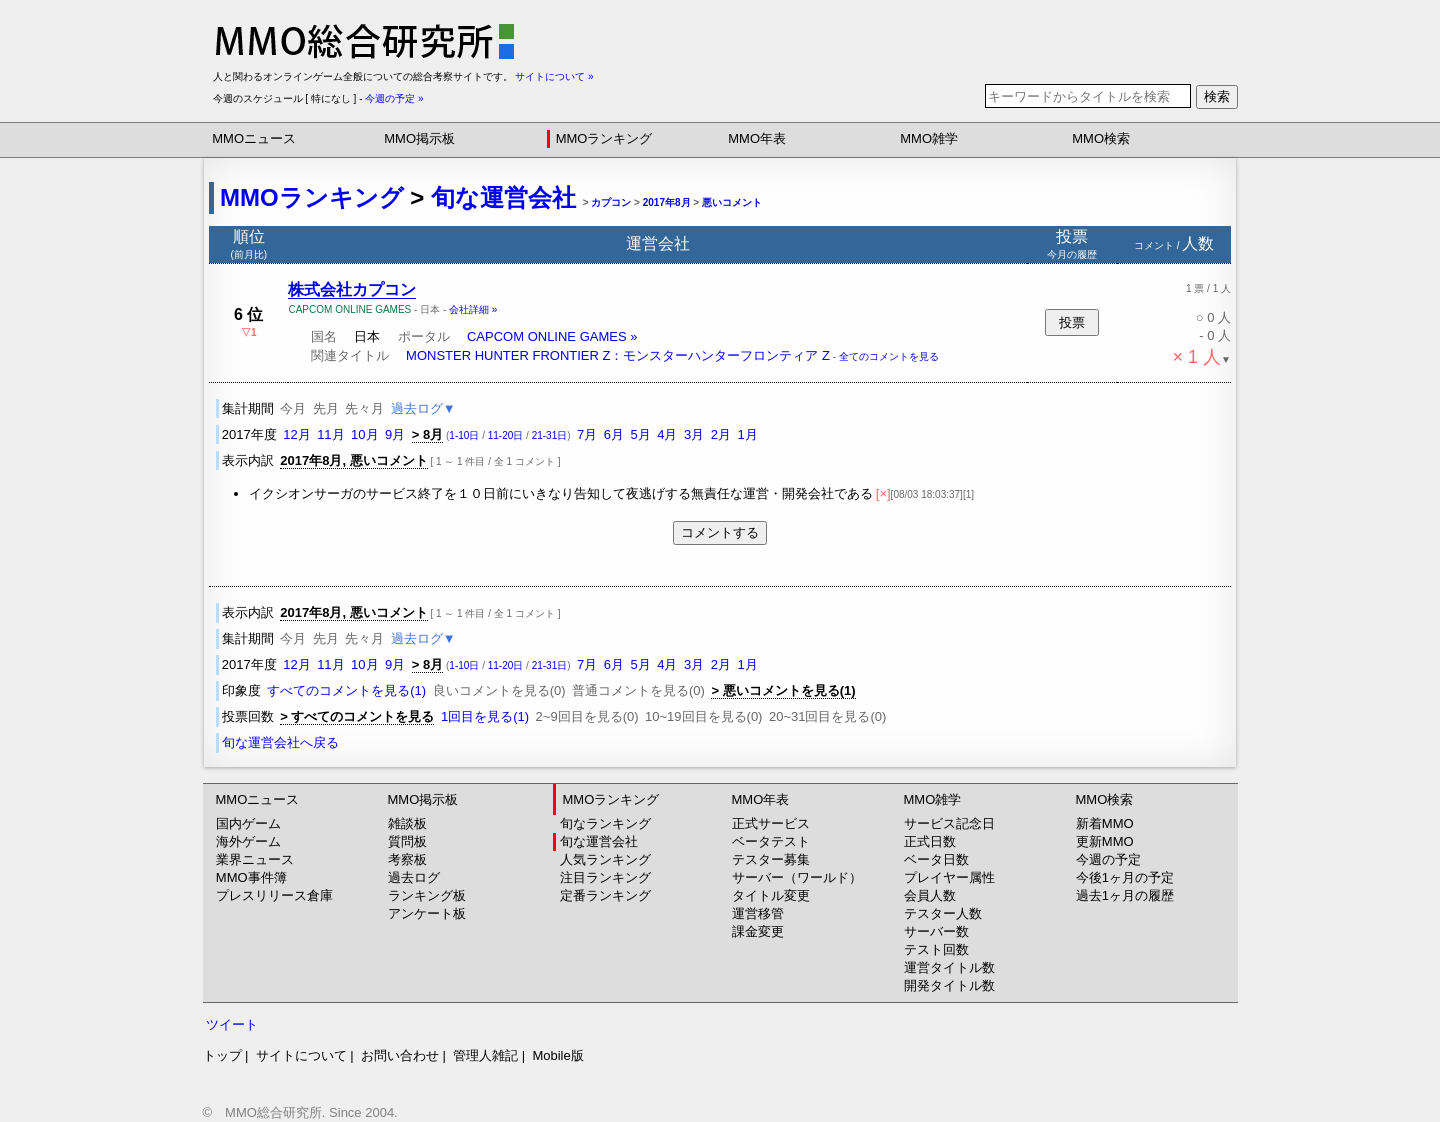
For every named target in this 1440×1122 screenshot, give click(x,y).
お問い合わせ (400, 1055)
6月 (614, 434)
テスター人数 (943, 913)
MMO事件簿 (251, 877)
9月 (395, 434)
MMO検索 (1101, 138)
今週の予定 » (394, 98)
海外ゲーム (248, 841)
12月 (296, 434)
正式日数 (930, 841)
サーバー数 (936, 931)
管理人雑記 (485, 1055)
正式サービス (771, 823)
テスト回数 (936, 949)
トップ (222, 1055)
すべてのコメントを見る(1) (346, 690)
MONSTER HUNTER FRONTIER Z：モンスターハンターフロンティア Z (618, 355)
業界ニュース (255, 859)
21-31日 (550, 435)
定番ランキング (605, 895)
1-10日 (464, 435)
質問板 (407, 841)
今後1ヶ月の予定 (1125, 877)
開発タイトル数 (949, 985)
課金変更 (758, 931)
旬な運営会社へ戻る (280, 742)
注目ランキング (605, 877)
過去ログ (414, 877)
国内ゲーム (248, 823)
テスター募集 (771, 859)
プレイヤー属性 (949, 877)
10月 (364, 434)
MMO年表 (757, 138)
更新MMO (1105, 841)
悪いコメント (732, 202)
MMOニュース (254, 138)
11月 (330, 434)
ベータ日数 (936, 859)
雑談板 (407, 823)
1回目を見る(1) (485, 716)
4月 (667, 434)
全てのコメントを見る (889, 356)
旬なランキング (605, 823)
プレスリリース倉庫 (274, 895)
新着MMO (1105, 823)
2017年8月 (667, 202)
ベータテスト (771, 841)
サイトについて (301, 1055)
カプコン (611, 202)
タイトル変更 (771, 895)
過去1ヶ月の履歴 (1125, 895)
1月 (747, 434)
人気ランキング (605, 859)
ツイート (232, 1024)
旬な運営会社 (503, 197)
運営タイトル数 (949, 967)
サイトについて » (554, 76)
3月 (694, 434)
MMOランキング (604, 138)
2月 (721, 434)
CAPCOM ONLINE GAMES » (552, 336)
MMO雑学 (929, 138)
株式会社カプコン (352, 289)
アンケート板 (427, 913)
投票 (1072, 322)
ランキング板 (427, 895)
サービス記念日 (949, 823)
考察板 (407, 859)
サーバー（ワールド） (797, 877)
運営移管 (758, 913)
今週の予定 (1108, 859)
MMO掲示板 (419, 138)
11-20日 (506, 435)
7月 (587, 434)
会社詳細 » (473, 309)
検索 (1217, 96)
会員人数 (930, 895)
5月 (641, 434)
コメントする (720, 532)
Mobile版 (557, 1055)
